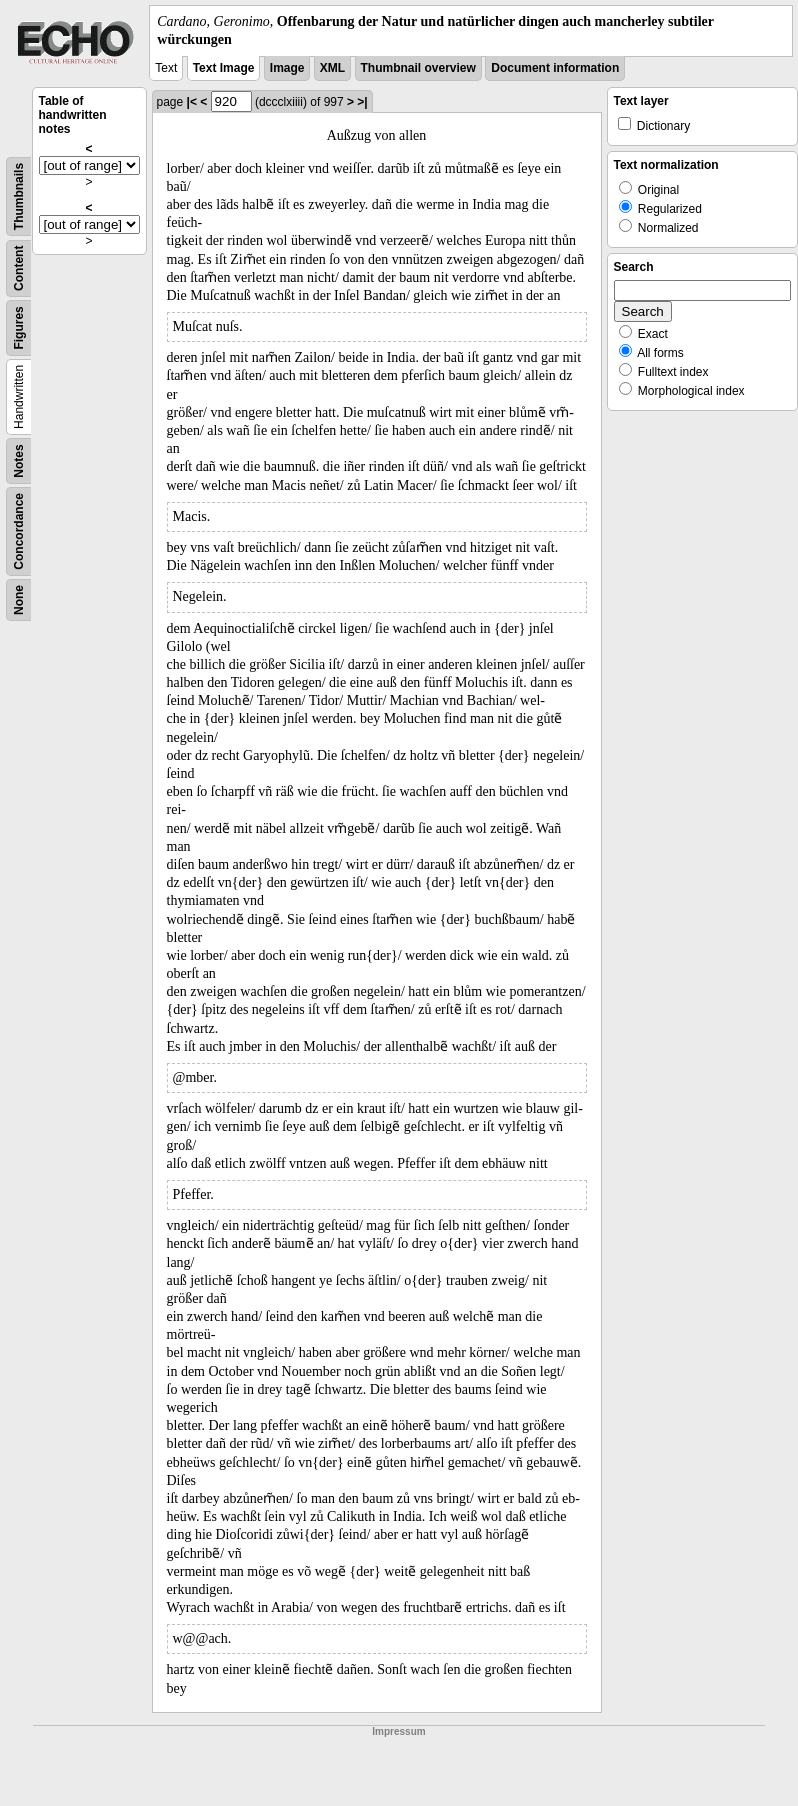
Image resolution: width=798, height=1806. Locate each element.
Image (287, 68)
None (19, 600)
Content (19, 268)
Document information (555, 68)
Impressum (398, 1731)
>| (362, 102)
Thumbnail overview (418, 68)
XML (332, 68)
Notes (19, 461)
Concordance (19, 531)
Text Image (224, 68)
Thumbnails (19, 196)
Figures (19, 328)
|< (192, 102)
